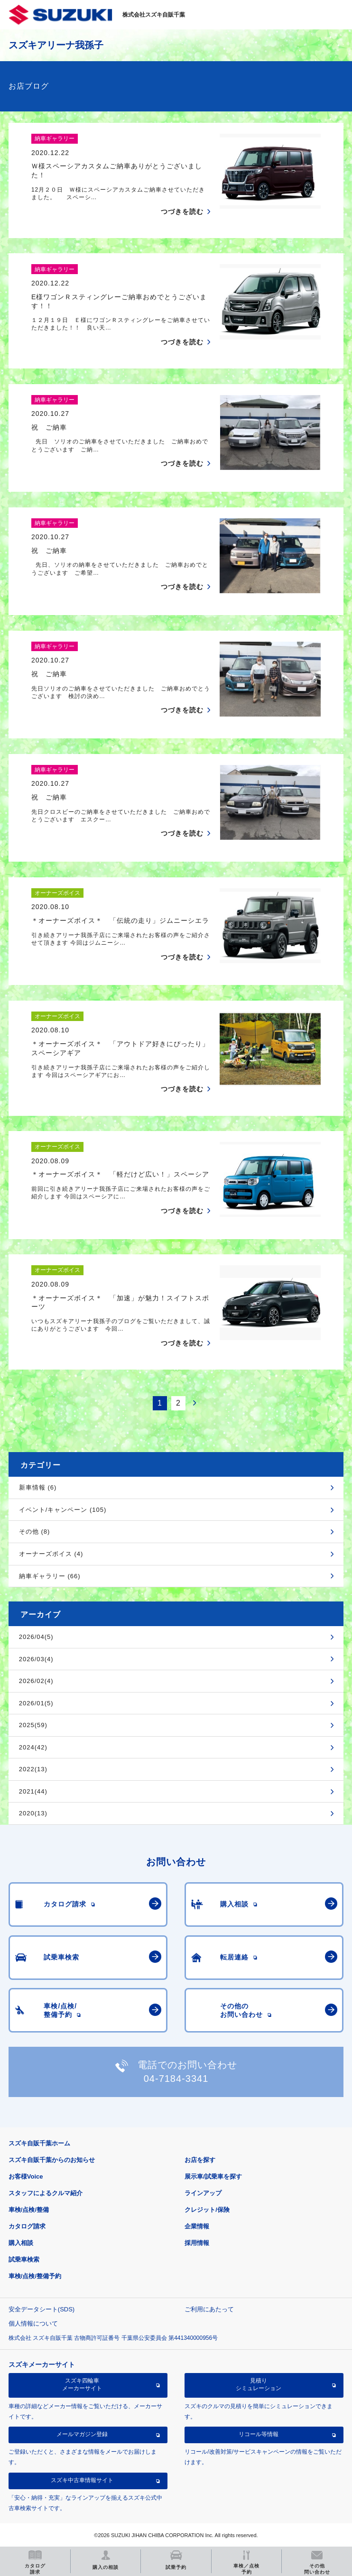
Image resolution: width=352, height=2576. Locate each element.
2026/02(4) (36, 1680)
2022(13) (33, 1769)
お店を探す (200, 2159)
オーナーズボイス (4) (51, 1553)
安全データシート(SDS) (41, 2309)
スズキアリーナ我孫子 (56, 45)
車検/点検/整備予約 (35, 2276)
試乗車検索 (24, 2259)
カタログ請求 (27, 2226)
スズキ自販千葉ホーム (39, 2143)
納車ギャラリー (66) (50, 1576)
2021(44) (33, 1791)
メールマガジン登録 (82, 2434)
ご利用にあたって (209, 2309)
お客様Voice (26, 2176)
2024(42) (33, 1747)
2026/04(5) (36, 1636)
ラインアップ (203, 2193)
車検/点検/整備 (29, 2209)
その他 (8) (34, 1531)
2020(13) (33, 1813)
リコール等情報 (258, 2434)
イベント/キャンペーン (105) (63, 1509)
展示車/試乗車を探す (213, 2176)
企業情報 (197, 2226)
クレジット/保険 (207, 2209)
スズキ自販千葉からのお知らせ (52, 2159)
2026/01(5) (36, 1703)
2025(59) (33, 1725)
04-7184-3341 (176, 2078)
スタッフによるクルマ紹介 (46, 2193)
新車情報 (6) (38, 1487)
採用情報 (197, 2242)
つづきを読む (182, 211)
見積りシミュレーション (258, 2384)
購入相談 (21, 2242)
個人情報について (33, 2323)
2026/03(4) (36, 1659)
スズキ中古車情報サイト (82, 2480)
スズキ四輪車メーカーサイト (82, 2384)
